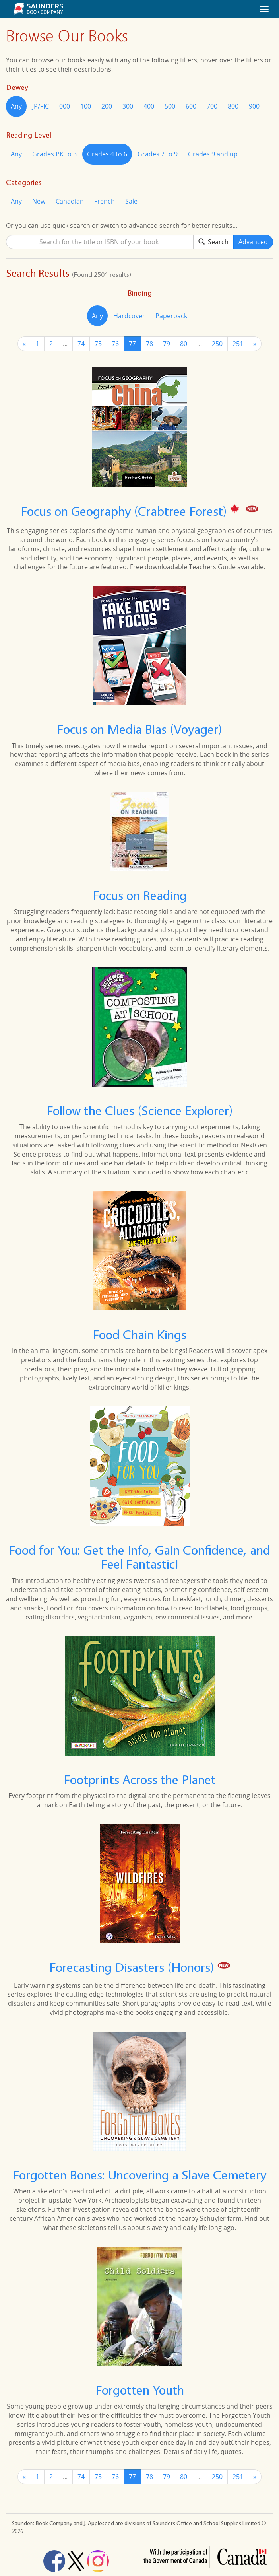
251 (237, 343)
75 (98, 343)
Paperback (171, 315)
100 (85, 106)
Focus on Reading (140, 895)
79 (166, 343)
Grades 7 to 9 (158, 154)
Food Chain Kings (139, 1334)
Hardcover (129, 315)
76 (115, 343)
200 (106, 106)
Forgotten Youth (139, 2390)
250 (217, 343)
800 (233, 106)
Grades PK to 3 (54, 154)
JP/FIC (40, 106)
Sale (131, 201)
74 (81, 343)
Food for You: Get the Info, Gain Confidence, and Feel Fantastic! (139, 1557)
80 (183, 343)
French (104, 201)
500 (170, 106)
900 (254, 106)
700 (212, 106)
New (38, 201)
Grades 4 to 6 (107, 154)
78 (149, 343)
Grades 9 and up (213, 154)
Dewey (17, 87)
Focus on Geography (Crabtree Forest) (125, 511)
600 (191, 106)
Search (213, 241)
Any (16, 106)
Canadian (70, 201)
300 (127, 106)
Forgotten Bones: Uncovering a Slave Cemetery (139, 2175)
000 (64, 106)
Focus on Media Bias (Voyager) (139, 729)
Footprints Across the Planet (140, 1779)
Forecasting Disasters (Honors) (133, 1967)
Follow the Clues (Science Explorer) (139, 1110)
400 (148, 106)
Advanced (253, 241)
